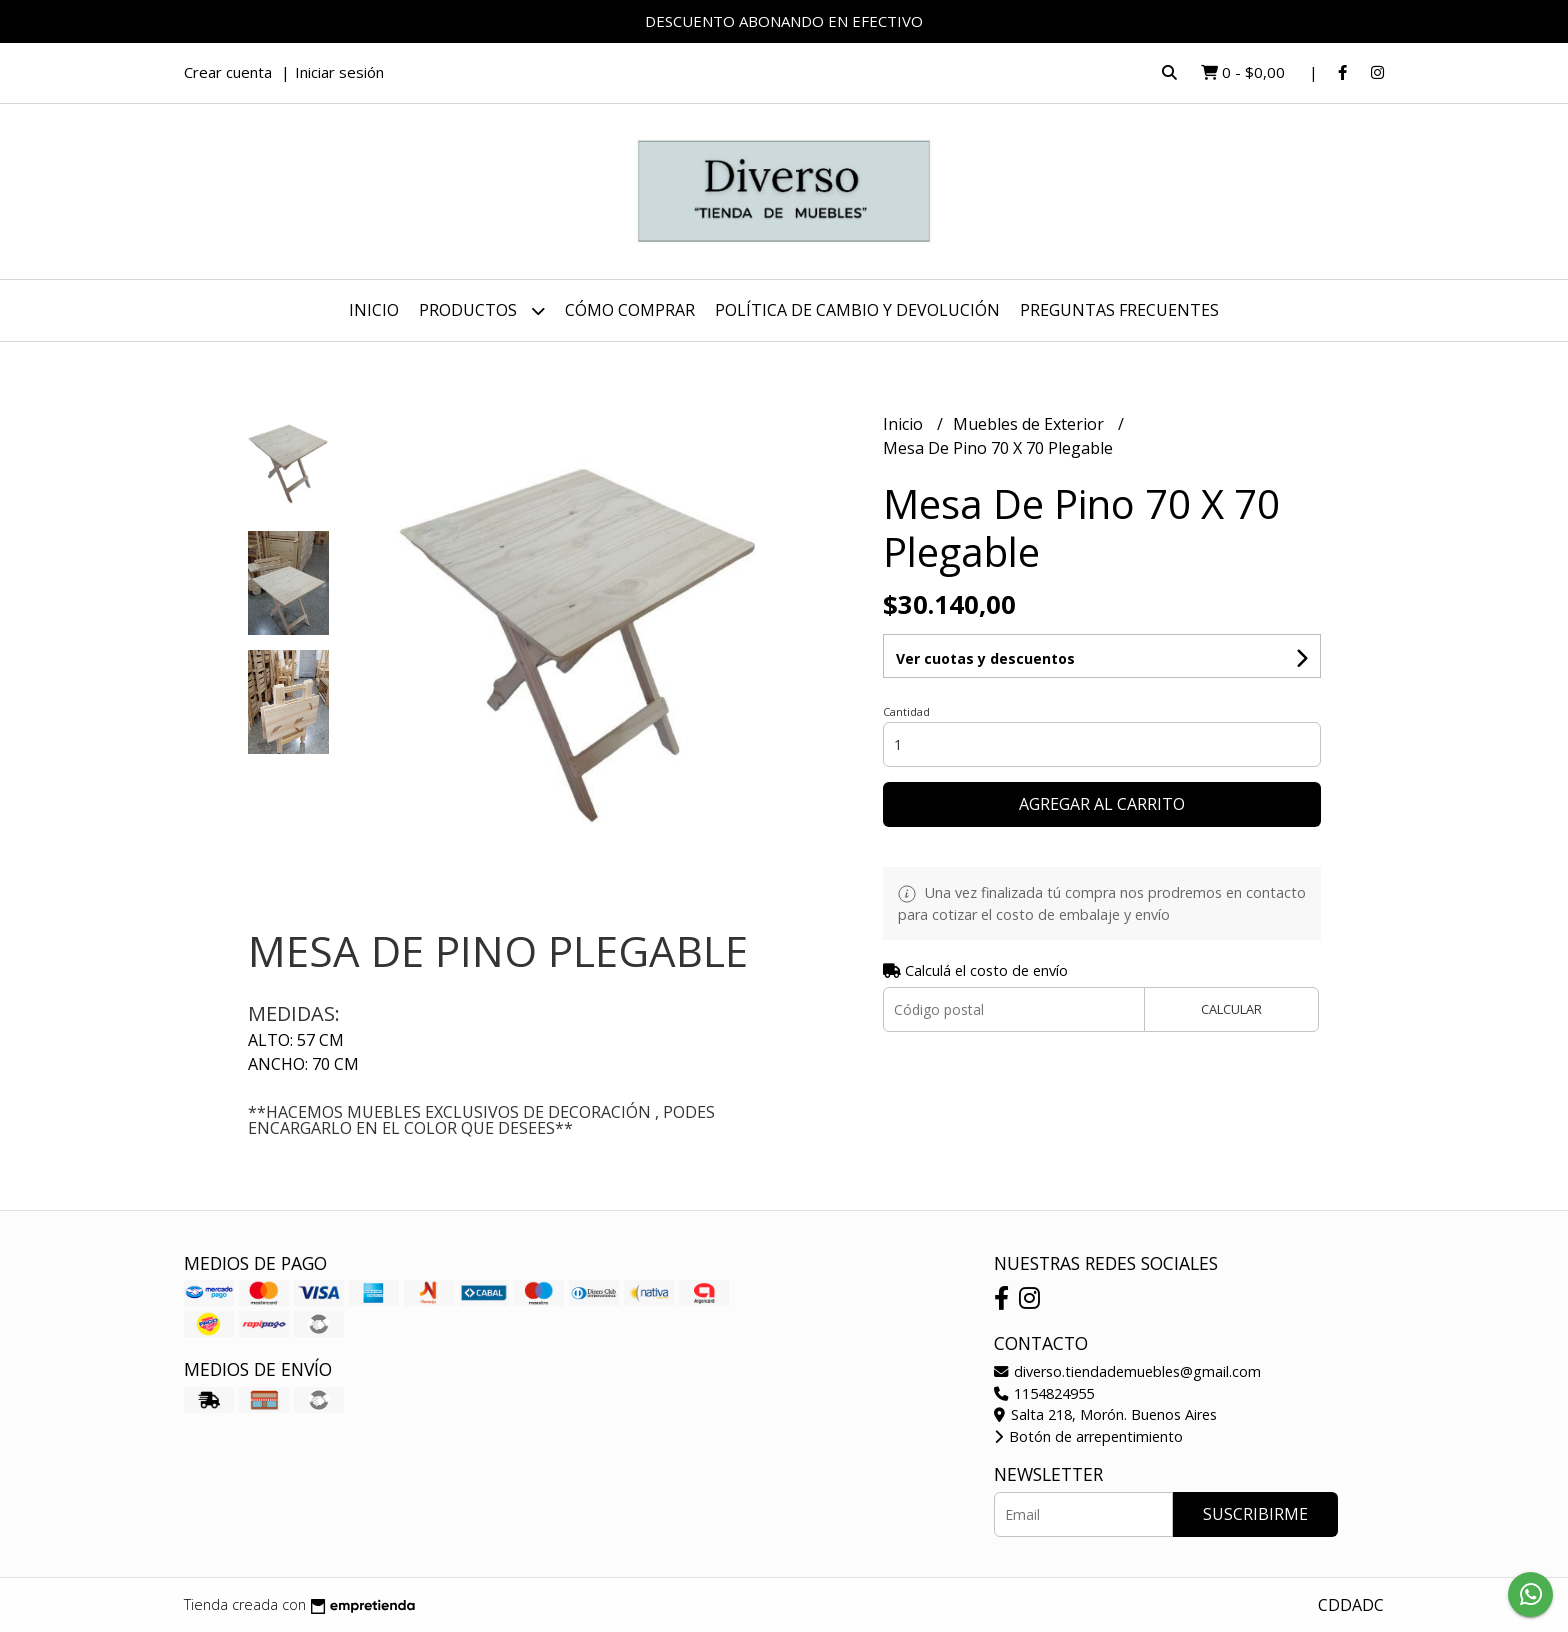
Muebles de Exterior (1030, 424)
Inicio (374, 310)
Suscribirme (1255, 1514)
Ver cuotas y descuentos (985, 658)
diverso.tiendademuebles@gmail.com (1127, 1371)
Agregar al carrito (1102, 804)
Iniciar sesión (339, 72)
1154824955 (1044, 1393)
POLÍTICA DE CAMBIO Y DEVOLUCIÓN (857, 310)
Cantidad (906, 711)
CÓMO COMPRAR (630, 310)
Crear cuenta (228, 72)
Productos (482, 310)
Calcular (1231, 1009)
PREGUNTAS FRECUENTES (1119, 310)
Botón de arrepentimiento (1088, 1436)
